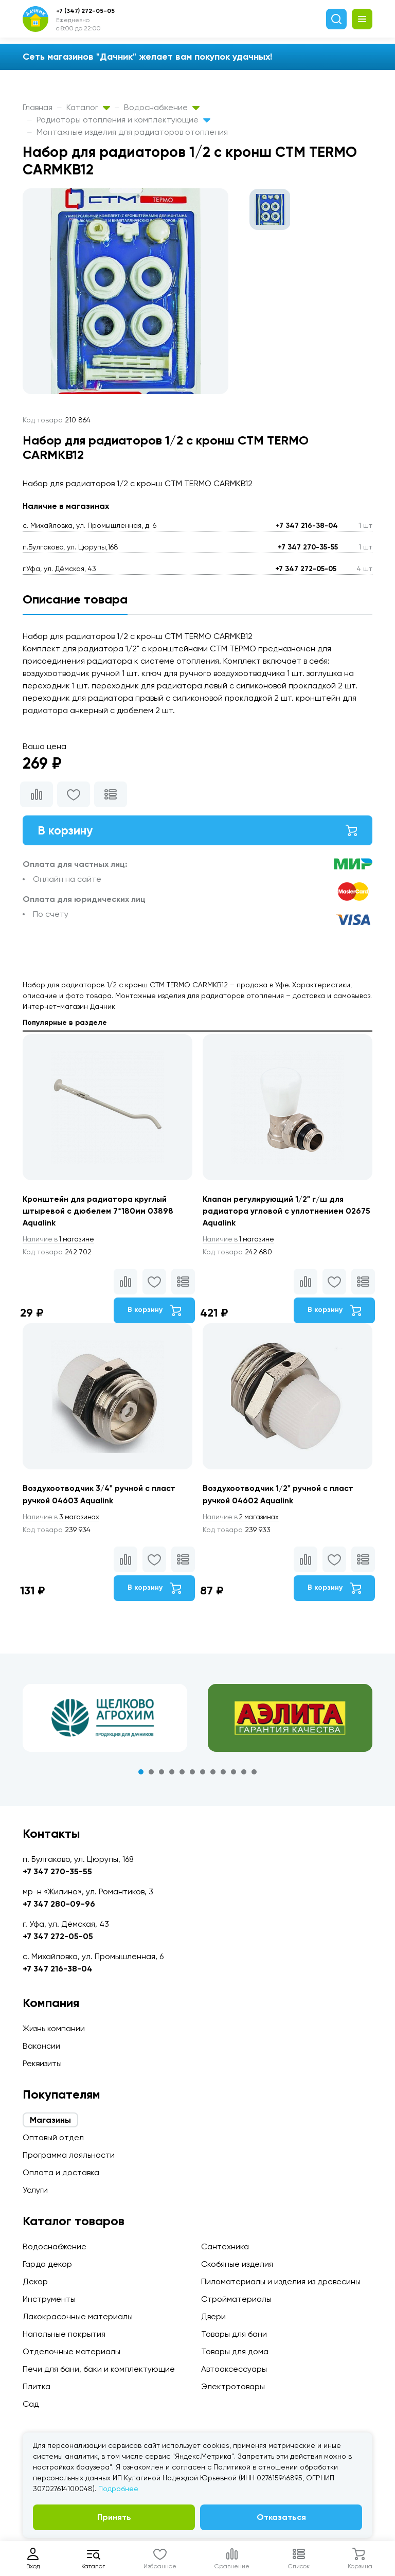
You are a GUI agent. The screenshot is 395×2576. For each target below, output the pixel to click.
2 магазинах (243, 1520)
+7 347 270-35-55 (308, 547)
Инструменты (49, 2299)
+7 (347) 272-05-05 (85, 10)
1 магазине (60, 1241)
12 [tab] (254, 1775)
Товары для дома (234, 2351)
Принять (114, 2517)
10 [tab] (233, 1775)
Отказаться (281, 2517)
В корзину (197, 830)
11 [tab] (243, 1775)
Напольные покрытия (64, 2334)
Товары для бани (234, 2334)
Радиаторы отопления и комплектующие (123, 120)
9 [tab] (223, 1775)
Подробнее (118, 2488)
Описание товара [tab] (75, 599)
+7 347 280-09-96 (59, 1904)
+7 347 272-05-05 (305, 568)
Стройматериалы (236, 2299)
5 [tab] (182, 1775)
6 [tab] (192, 1775)
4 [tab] (171, 1775)
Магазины (50, 2120)
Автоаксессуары (234, 2369)
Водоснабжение (162, 107)
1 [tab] (140, 1775)
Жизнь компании (54, 2028)
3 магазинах (63, 1520)
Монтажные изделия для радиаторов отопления (132, 132)
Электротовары (233, 2386)
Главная (37, 107)
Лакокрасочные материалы (78, 2316)
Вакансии (41, 2046)
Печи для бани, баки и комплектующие (99, 2369)
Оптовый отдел (53, 2137)
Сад (31, 2404)
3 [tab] (161, 1775)
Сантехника (225, 2246)
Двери (213, 2316)
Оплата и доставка (61, 2172)
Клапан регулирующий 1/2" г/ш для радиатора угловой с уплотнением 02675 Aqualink (275, 1212)
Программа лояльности (69, 2155)
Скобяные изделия (237, 2264)
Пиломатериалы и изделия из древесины (281, 2281)
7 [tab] (202, 1775)
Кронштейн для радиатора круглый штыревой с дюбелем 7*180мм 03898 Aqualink (99, 1212)
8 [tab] (213, 1775)
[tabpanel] (105, 1721)
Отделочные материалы (71, 2351)
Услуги (35, 2190)
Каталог (88, 107)
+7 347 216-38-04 (307, 525)
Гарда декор (47, 2264)
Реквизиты (42, 2063)
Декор (35, 2281)
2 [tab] (151, 1775)
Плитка (36, 2386)
